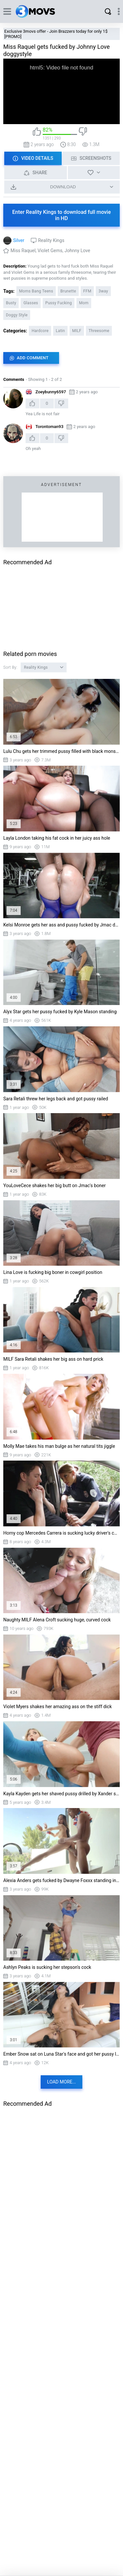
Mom (84, 303)
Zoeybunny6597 (50, 391)
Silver (18, 240)
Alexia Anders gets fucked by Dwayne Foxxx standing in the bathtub (61, 1880)
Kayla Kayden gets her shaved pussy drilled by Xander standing (61, 1793)
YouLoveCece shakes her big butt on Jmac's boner (54, 1185)
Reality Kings (51, 240)
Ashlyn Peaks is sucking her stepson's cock (47, 1967)
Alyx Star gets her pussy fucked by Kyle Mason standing (60, 1011)
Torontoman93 (49, 426)
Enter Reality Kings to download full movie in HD (61, 215)
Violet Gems (50, 250)
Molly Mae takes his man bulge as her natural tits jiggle (59, 1446)
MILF (76, 330)
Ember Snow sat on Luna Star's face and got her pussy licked (61, 2054)
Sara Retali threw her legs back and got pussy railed (55, 1098)
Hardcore (40, 330)
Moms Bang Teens (36, 291)
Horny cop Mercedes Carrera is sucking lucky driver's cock (61, 1533)
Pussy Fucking (58, 303)
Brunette (68, 291)
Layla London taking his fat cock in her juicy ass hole (56, 838)
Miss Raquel (22, 250)
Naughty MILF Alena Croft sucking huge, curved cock (57, 1619)
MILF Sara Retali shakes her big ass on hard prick (53, 1359)
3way (103, 291)
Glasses (30, 303)
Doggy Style (17, 315)
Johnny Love (77, 250)
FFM (87, 291)
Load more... (61, 2081)
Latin (60, 330)
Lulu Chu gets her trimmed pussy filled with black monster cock (61, 751)
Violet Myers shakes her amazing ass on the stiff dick (57, 1706)
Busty (11, 303)
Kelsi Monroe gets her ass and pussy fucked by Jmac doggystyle (61, 924)
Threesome (99, 330)
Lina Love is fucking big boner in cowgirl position (52, 1272)
